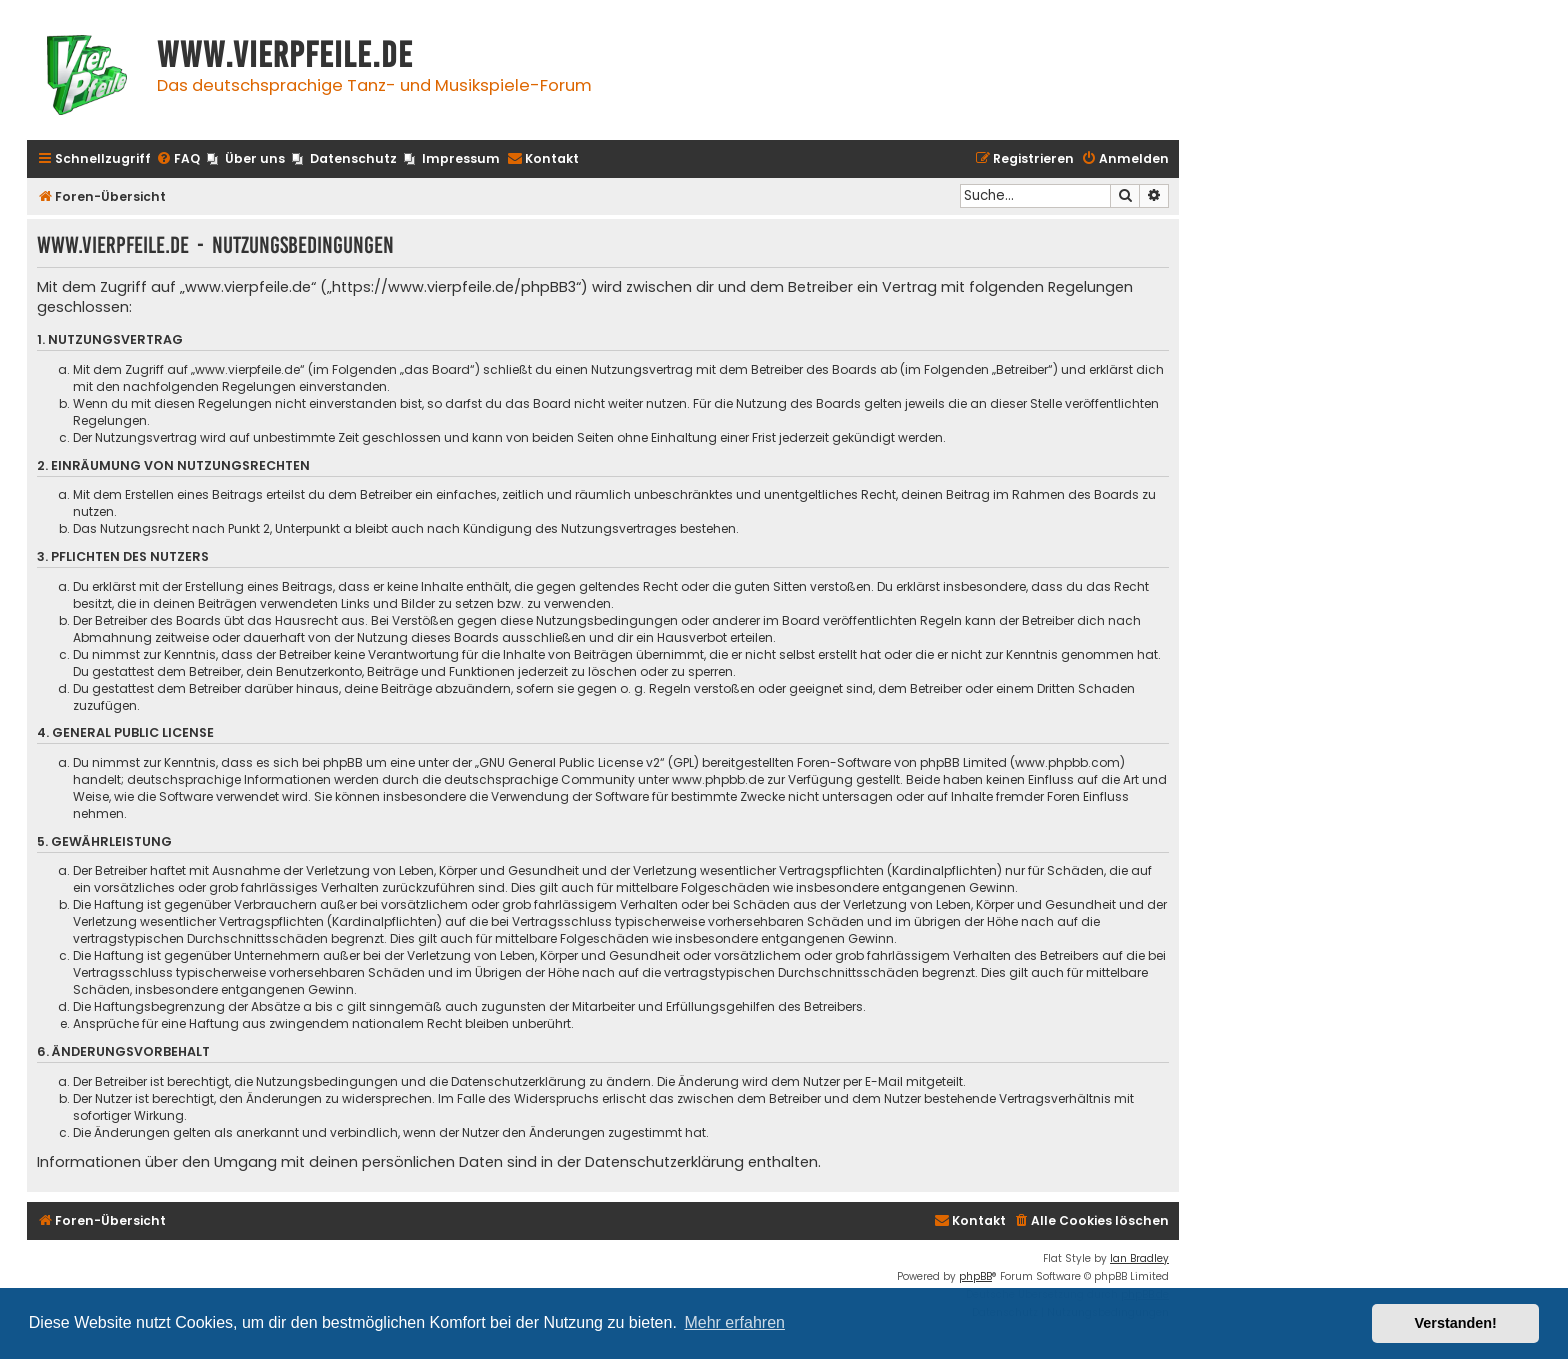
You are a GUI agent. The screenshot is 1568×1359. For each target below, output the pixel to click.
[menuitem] (178, 159)
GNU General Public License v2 (569, 762)
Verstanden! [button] (1456, 1323)
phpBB (975, 1276)
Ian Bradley (1139, 1258)
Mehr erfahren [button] (734, 1322)
